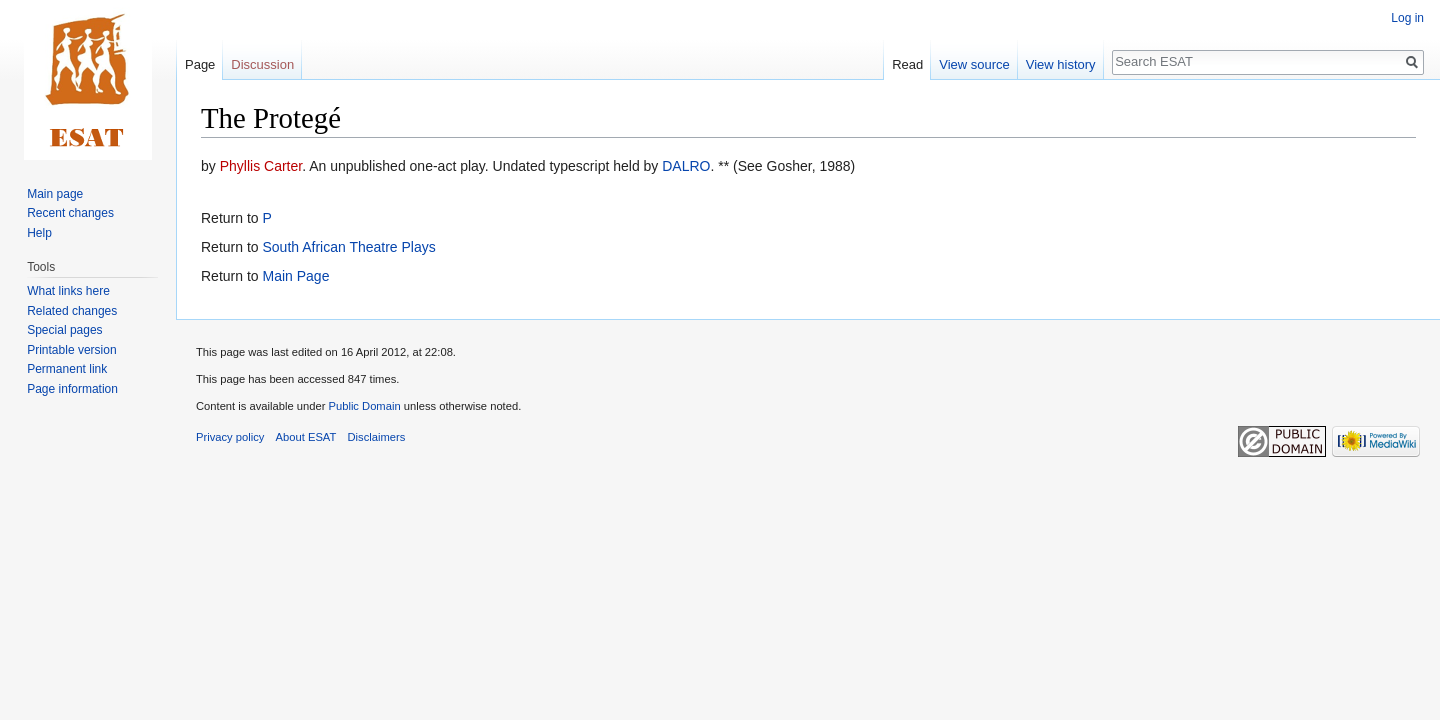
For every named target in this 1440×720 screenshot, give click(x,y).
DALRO (686, 166)
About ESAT (306, 437)
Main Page (295, 276)
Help (39, 233)
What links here (68, 291)
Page (200, 64)
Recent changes (70, 213)
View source (974, 64)
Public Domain (364, 406)
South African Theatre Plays (348, 247)
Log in (1407, 18)
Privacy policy (230, 437)
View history (1061, 64)
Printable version (71, 350)
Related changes (72, 311)
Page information (72, 389)
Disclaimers (377, 437)
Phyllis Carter (261, 166)
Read (907, 64)
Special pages (64, 330)
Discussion (262, 64)
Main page (55, 194)
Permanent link (67, 369)
